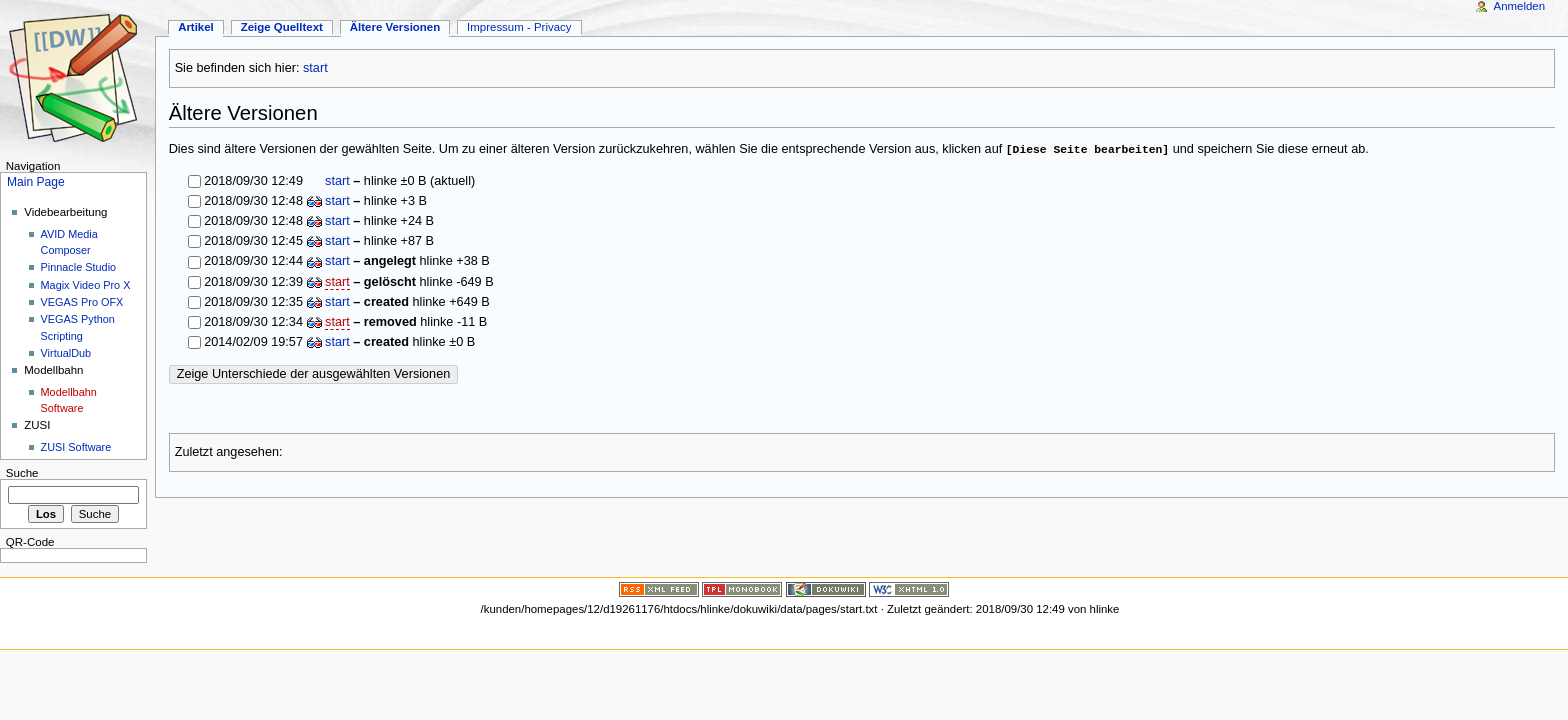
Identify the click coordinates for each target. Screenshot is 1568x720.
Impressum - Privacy (519, 27)
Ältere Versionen (395, 27)
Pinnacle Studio (79, 267)
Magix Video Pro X (86, 285)
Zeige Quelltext (282, 27)
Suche (22, 473)
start (315, 68)
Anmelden (1520, 6)
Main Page (36, 182)
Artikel (196, 27)
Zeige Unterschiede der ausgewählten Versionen (314, 374)
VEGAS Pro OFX (82, 302)
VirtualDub (66, 353)
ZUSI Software (76, 447)
